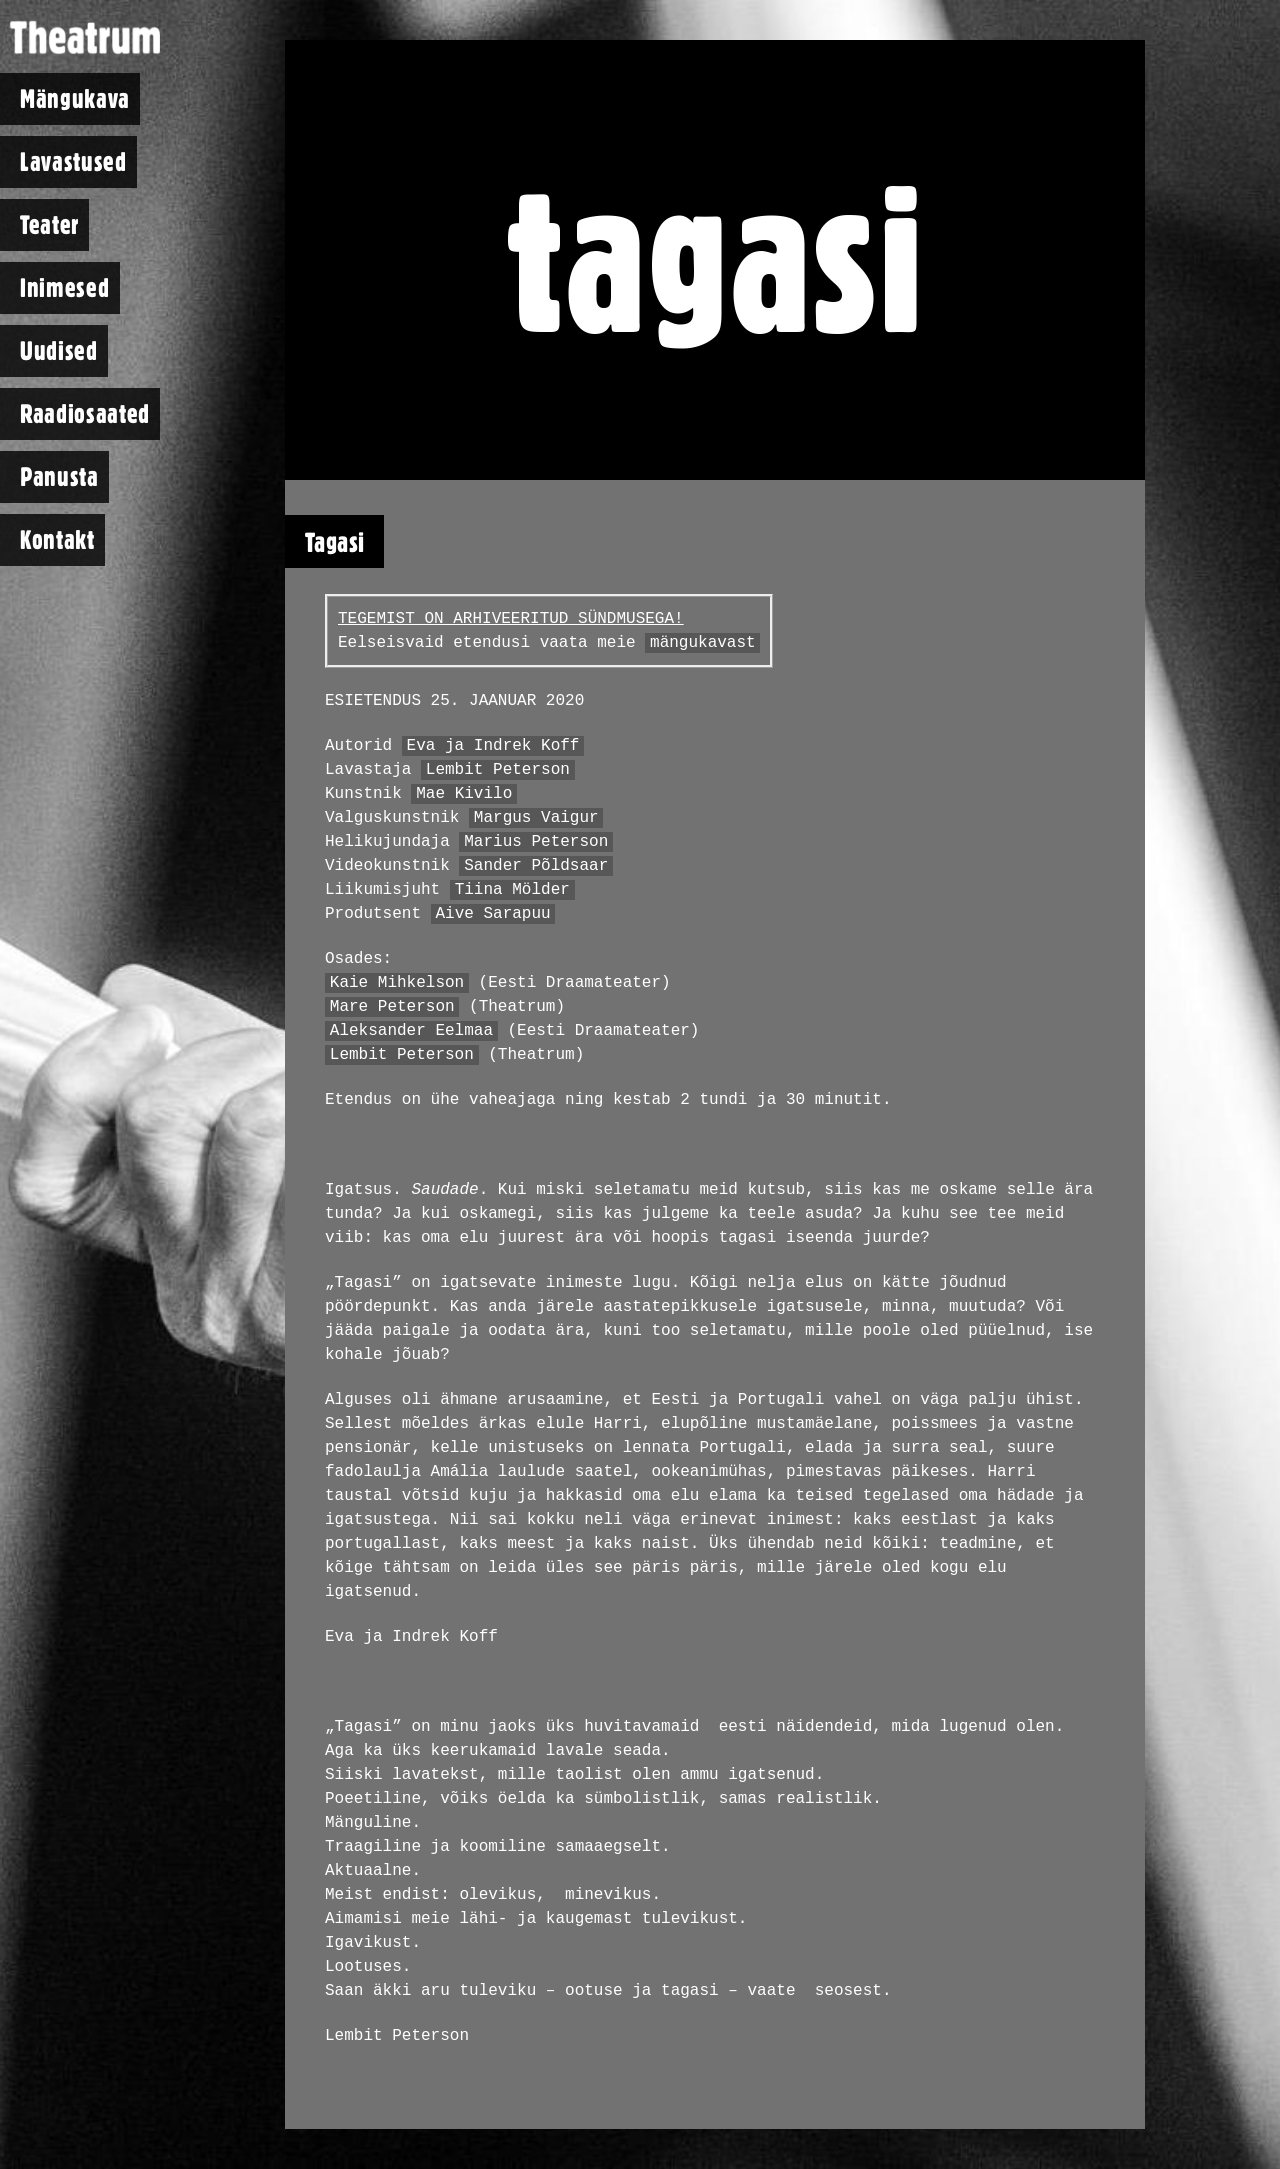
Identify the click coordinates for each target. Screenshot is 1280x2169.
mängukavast (703, 643)
